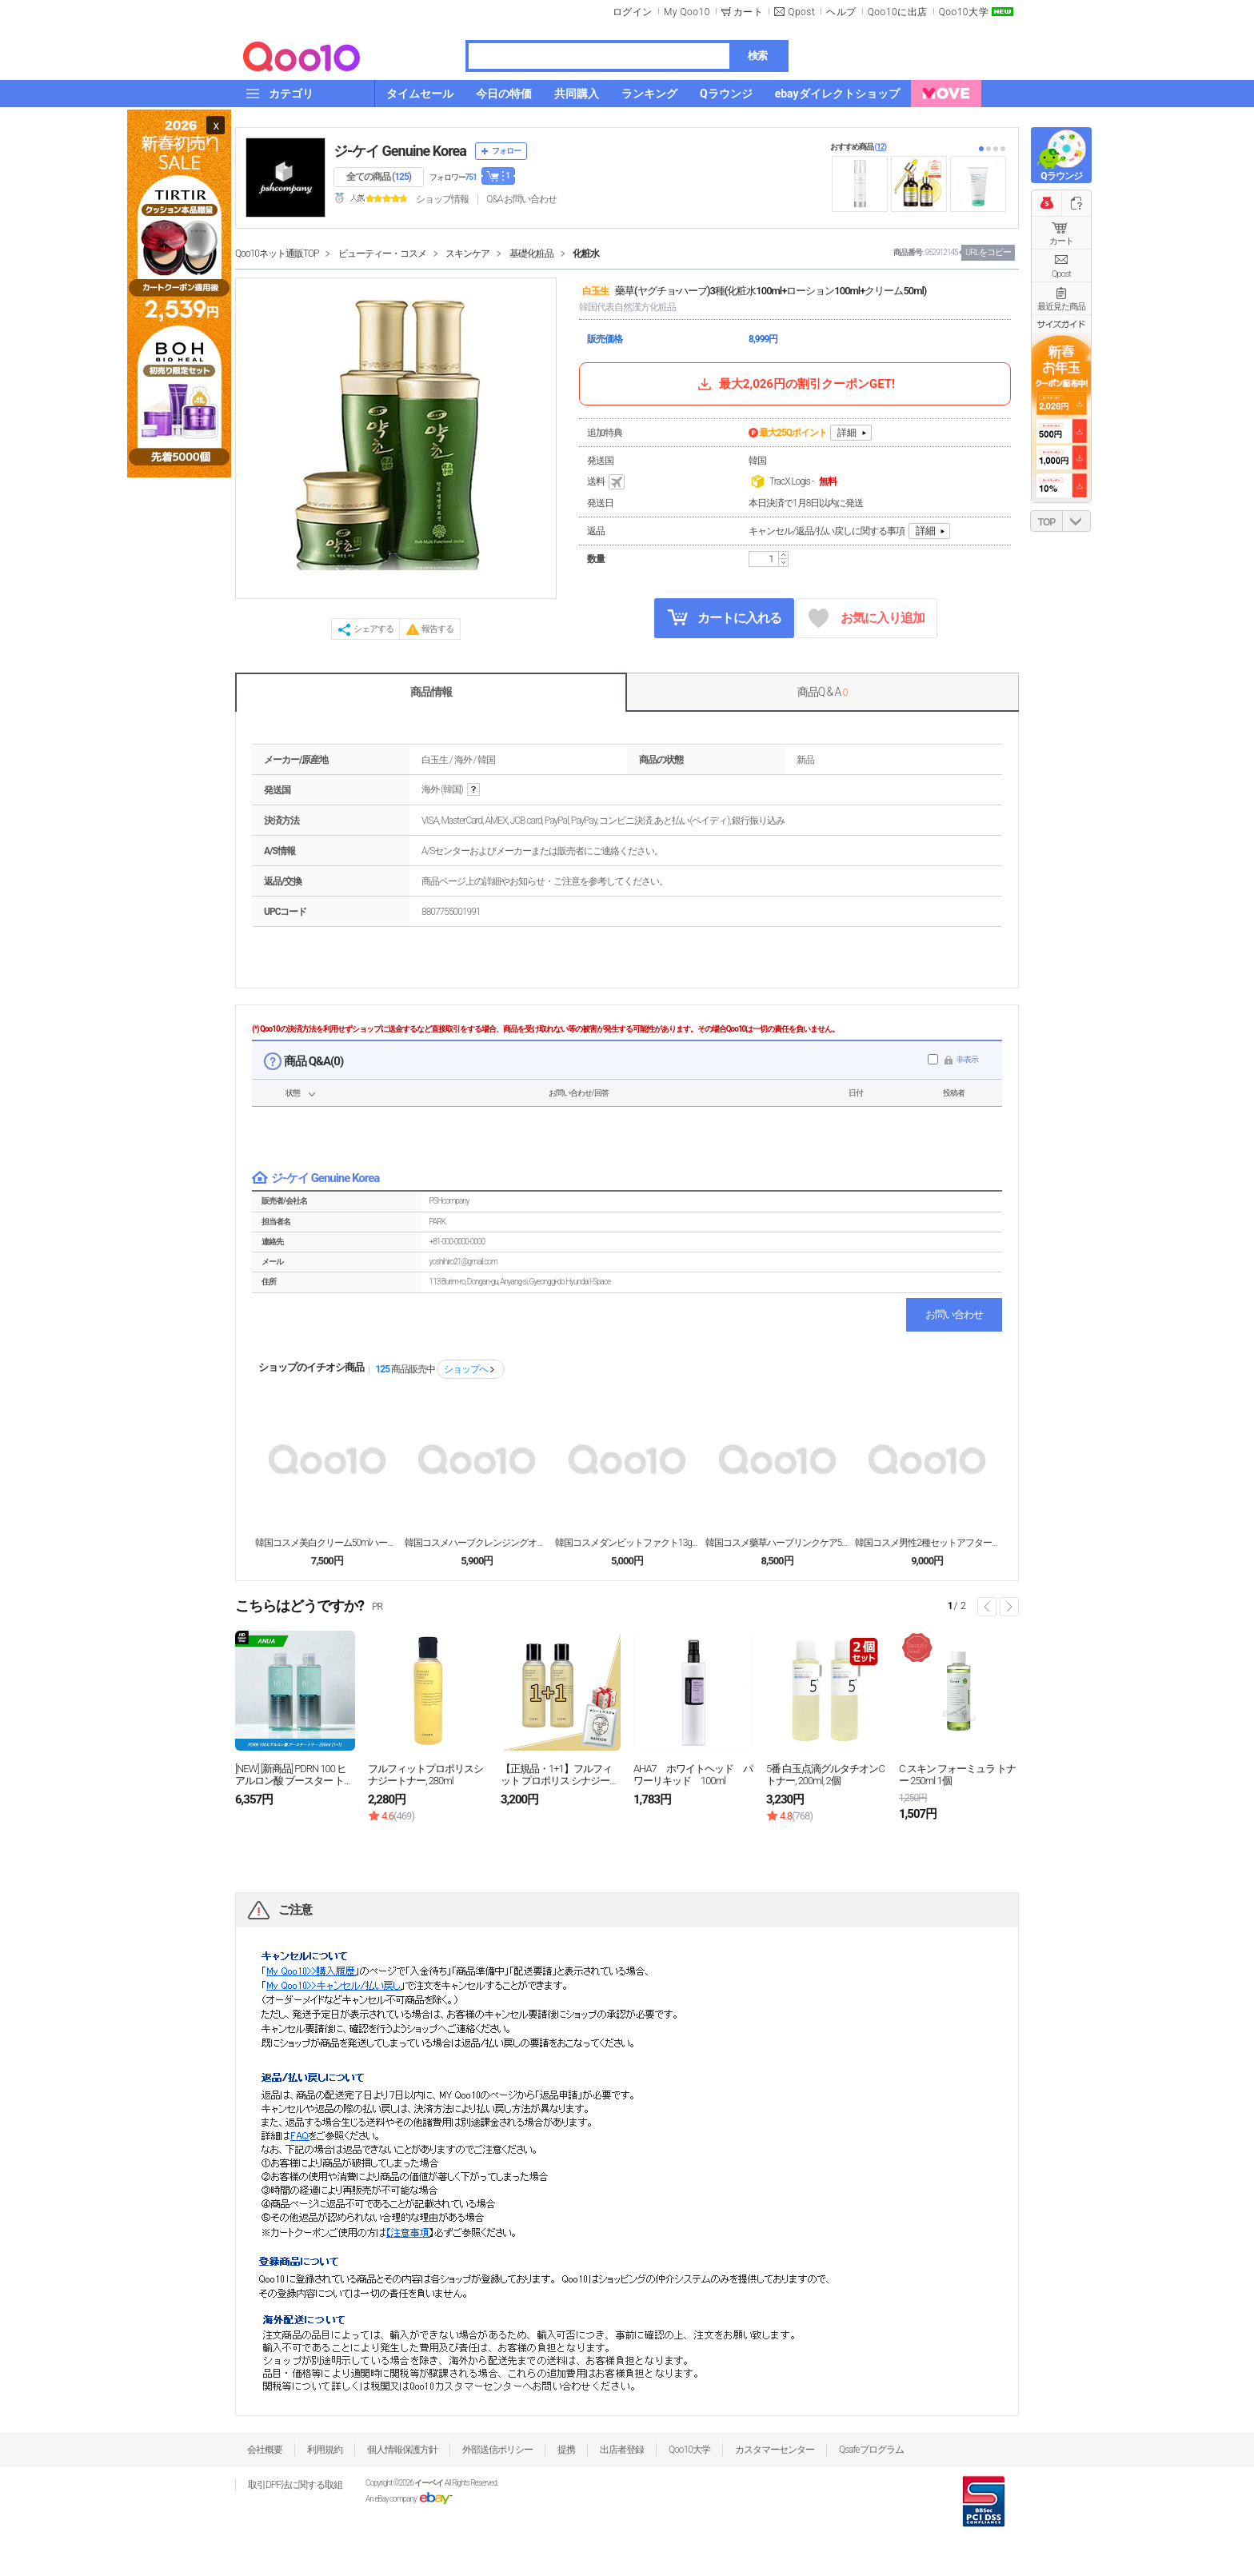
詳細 (847, 432)
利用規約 (324, 2449)
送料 (607, 482)
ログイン (633, 12)
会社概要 (264, 2449)
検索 (757, 56)
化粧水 (586, 253)
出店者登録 (622, 2449)
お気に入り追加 (867, 619)
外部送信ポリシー (497, 2449)
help (473, 790)
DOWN (1076, 521)
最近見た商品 (1061, 307)
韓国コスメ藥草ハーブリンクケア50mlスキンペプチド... (777, 1542)
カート (1061, 241)
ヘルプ (841, 12)
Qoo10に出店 (898, 12)
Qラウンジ (1060, 176)
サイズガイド (1061, 324)
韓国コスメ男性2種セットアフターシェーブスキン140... (927, 1542)
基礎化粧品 (531, 253)
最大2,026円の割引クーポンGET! (795, 383)
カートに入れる (724, 617)
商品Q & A (822, 691)
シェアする (373, 629)
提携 (566, 2449)
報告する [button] (437, 629)
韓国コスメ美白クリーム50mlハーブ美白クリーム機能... (327, 1542)
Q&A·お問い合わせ (521, 199)
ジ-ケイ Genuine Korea (399, 150)
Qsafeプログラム (871, 2449)
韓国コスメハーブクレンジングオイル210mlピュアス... (477, 1542)
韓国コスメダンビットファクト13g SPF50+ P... (627, 1542)
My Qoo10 (687, 12)
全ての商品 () (378, 176)
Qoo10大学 (963, 12)
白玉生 (595, 291)
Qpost (801, 12)
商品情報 (431, 691)
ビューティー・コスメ (382, 253)
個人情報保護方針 (402, 2449)
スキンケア (467, 253)
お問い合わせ (954, 1314)
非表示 (967, 1059)
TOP (1046, 522)
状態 (293, 1092)
